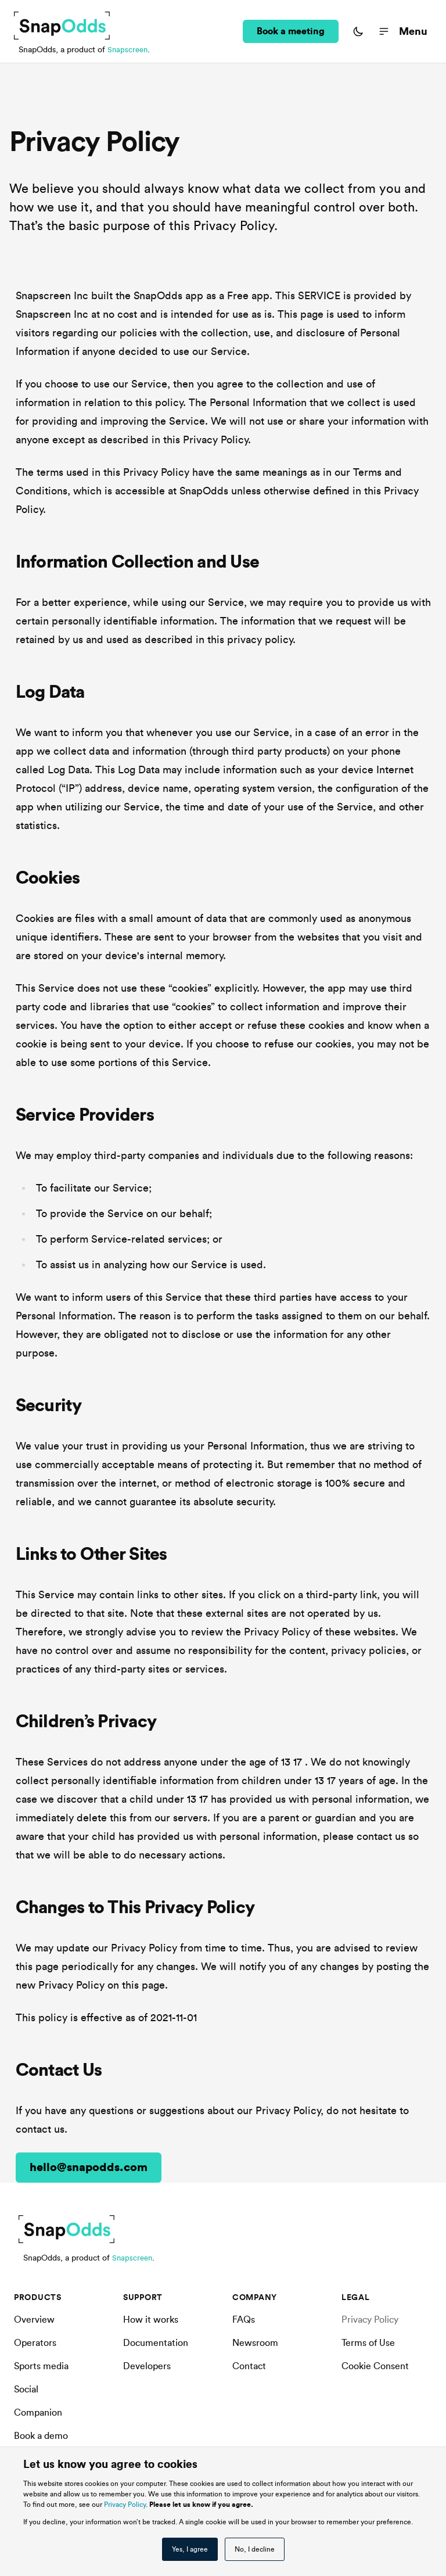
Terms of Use (368, 2343)
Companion (38, 2412)
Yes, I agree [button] (190, 2549)
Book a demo (41, 2436)
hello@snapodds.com (89, 2167)
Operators (35, 2343)
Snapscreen (128, 50)
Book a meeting (291, 31)
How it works (150, 2319)
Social (26, 2389)
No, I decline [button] (255, 2549)
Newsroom (255, 2343)
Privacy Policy (125, 2504)
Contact (249, 2366)
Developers (147, 2366)
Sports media (41, 2366)
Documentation (155, 2343)
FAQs (243, 2319)
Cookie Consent (375, 2366)
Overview (34, 2319)
